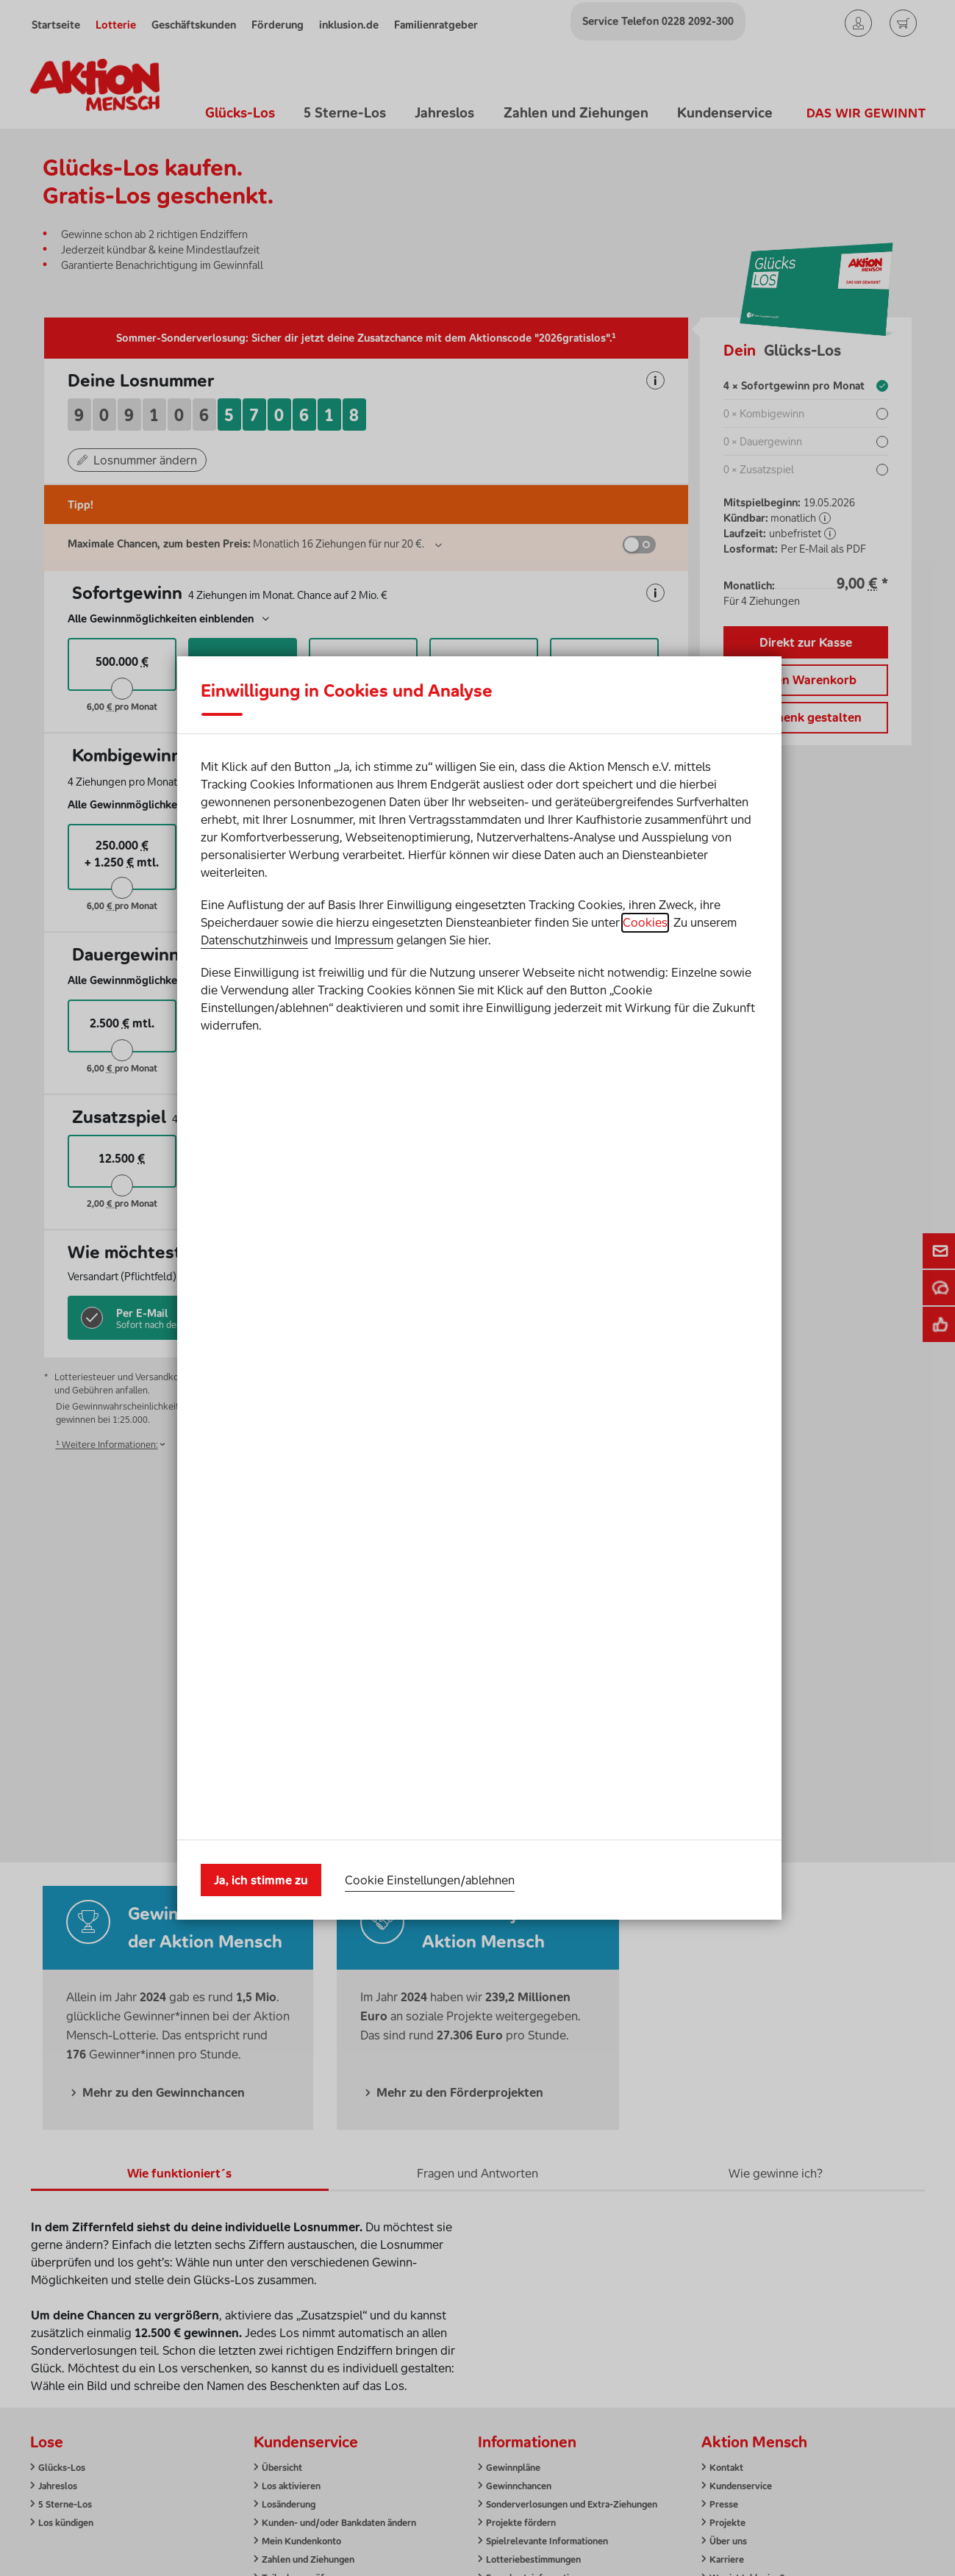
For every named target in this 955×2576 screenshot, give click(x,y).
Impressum (364, 1337)
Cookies (645, 1319)
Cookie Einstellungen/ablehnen (430, 1483)
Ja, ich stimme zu (261, 1484)
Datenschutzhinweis (254, 1337)
